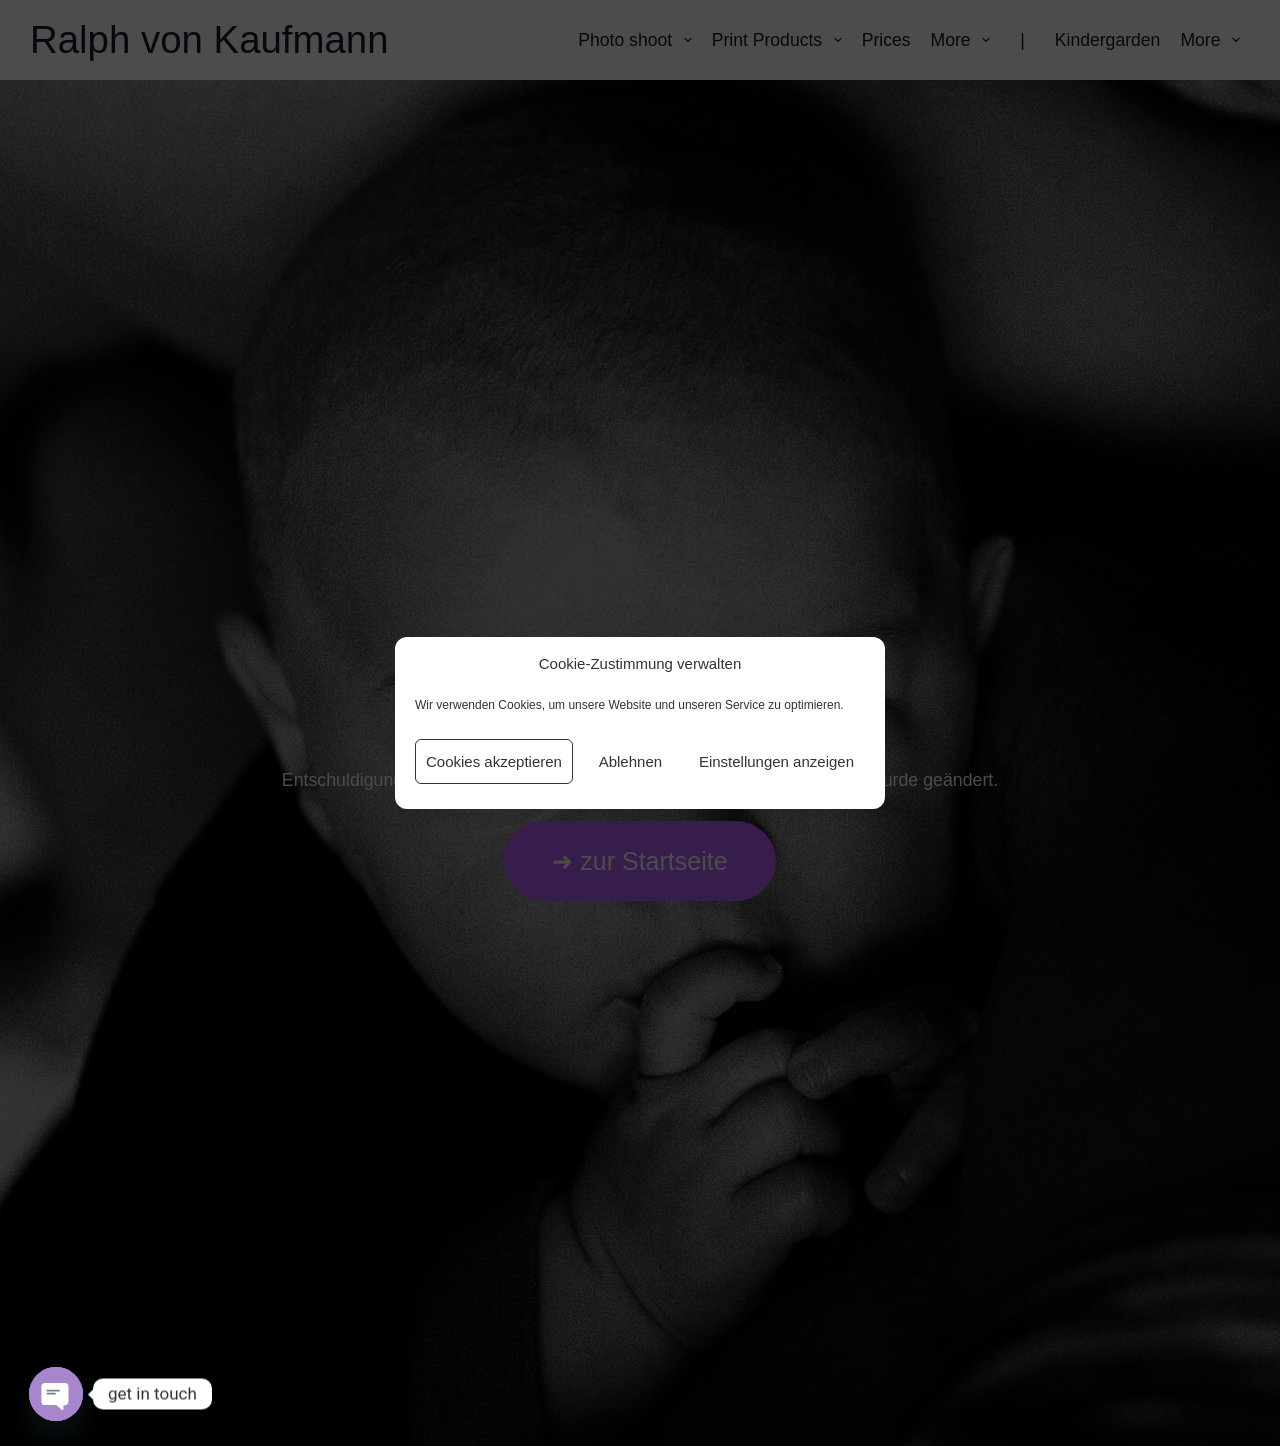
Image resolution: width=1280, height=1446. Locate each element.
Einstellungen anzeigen (776, 761)
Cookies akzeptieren (494, 761)
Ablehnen (630, 761)
